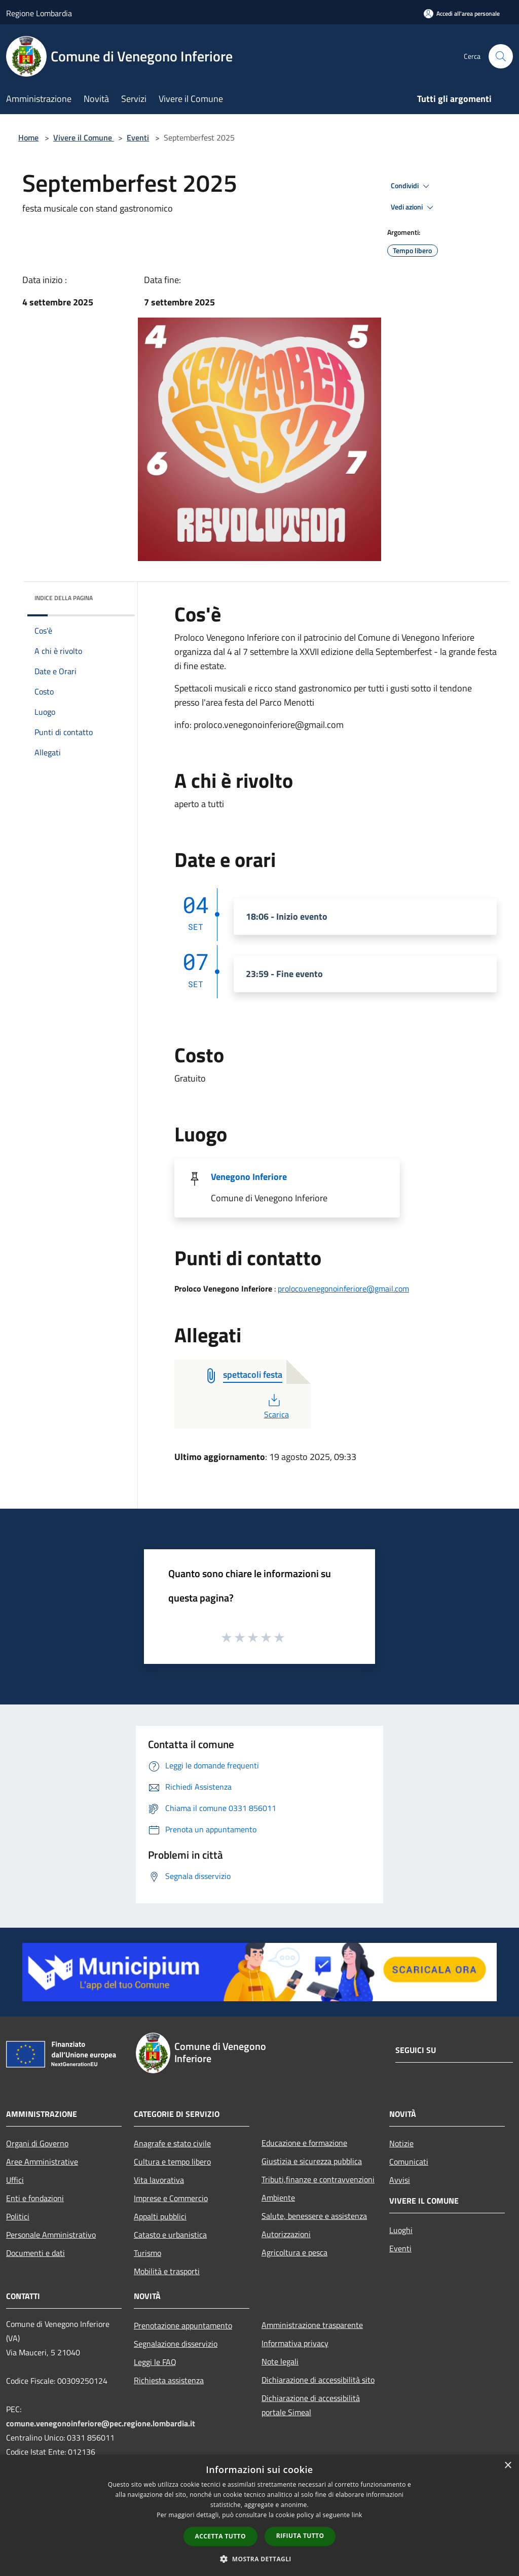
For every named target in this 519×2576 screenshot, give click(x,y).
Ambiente (278, 2197)
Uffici (15, 2180)
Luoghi (401, 2230)
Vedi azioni (413, 207)
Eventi (138, 137)
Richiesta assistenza (169, 2380)
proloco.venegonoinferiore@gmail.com (343, 1288)
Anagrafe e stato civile (172, 2143)
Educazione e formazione (304, 2143)
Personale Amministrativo (51, 2235)
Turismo (147, 2253)
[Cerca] (501, 56)
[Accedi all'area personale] (462, 13)
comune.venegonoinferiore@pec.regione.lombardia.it (100, 2423)
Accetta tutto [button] (220, 2536)
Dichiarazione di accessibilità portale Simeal (311, 2405)
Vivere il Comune (83, 137)
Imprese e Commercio (171, 2198)
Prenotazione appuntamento (183, 2325)
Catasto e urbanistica (170, 2235)
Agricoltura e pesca (294, 2252)
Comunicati (408, 2161)
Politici (17, 2216)
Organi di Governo (37, 2143)
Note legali (280, 2361)
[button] (259, 2559)
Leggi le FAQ (155, 2362)
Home (28, 137)
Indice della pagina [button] (63, 598)
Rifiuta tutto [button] (300, 2535)
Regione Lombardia (39, 13)
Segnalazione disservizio (175, 2344)
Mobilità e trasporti (167, 2271)
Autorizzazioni (286, 2234)
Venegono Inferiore (249, 1176)
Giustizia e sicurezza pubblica (312, 2161)
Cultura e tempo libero (172, 2161)
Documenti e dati (35, 2253)
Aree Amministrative (42, 2161)
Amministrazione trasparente (312, 2325)
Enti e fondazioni (35, 2198)
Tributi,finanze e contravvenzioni (318, 2179)
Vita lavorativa (159, 2180)
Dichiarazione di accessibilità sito (318, 2380)
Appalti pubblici (160, 2216)
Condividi (411, 186)
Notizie (401, 2143)
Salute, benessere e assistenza (314, 2216)
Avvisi (399, 2180)
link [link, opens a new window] (357, 2515)
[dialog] (259, 2515)
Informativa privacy (295, 2343)
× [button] (507, 2465)
